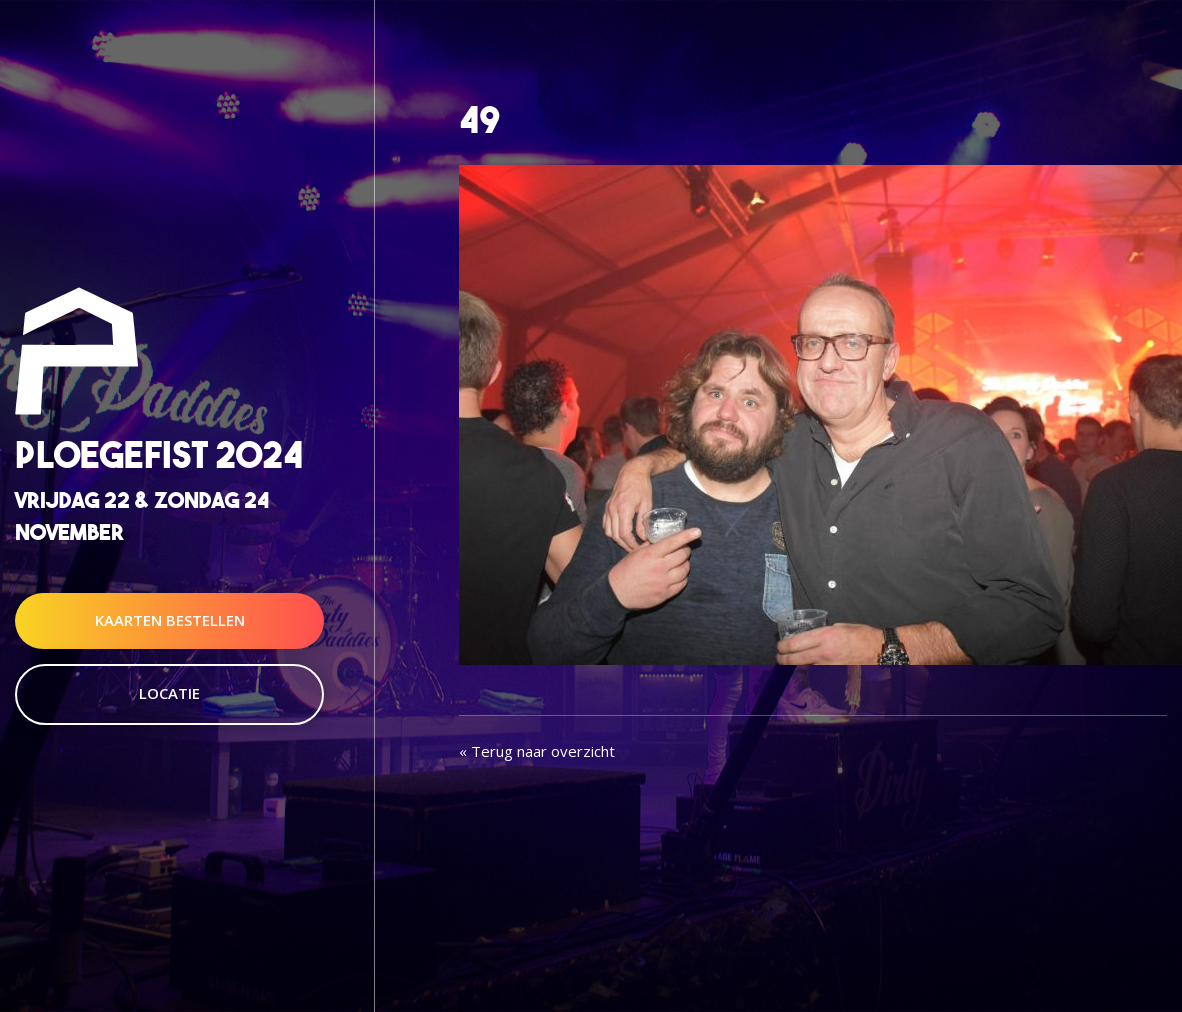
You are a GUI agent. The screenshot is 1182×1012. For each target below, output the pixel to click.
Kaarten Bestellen (170, 620)
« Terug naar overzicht (537, 751)
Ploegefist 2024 (159, 455)
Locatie (169, 693)
